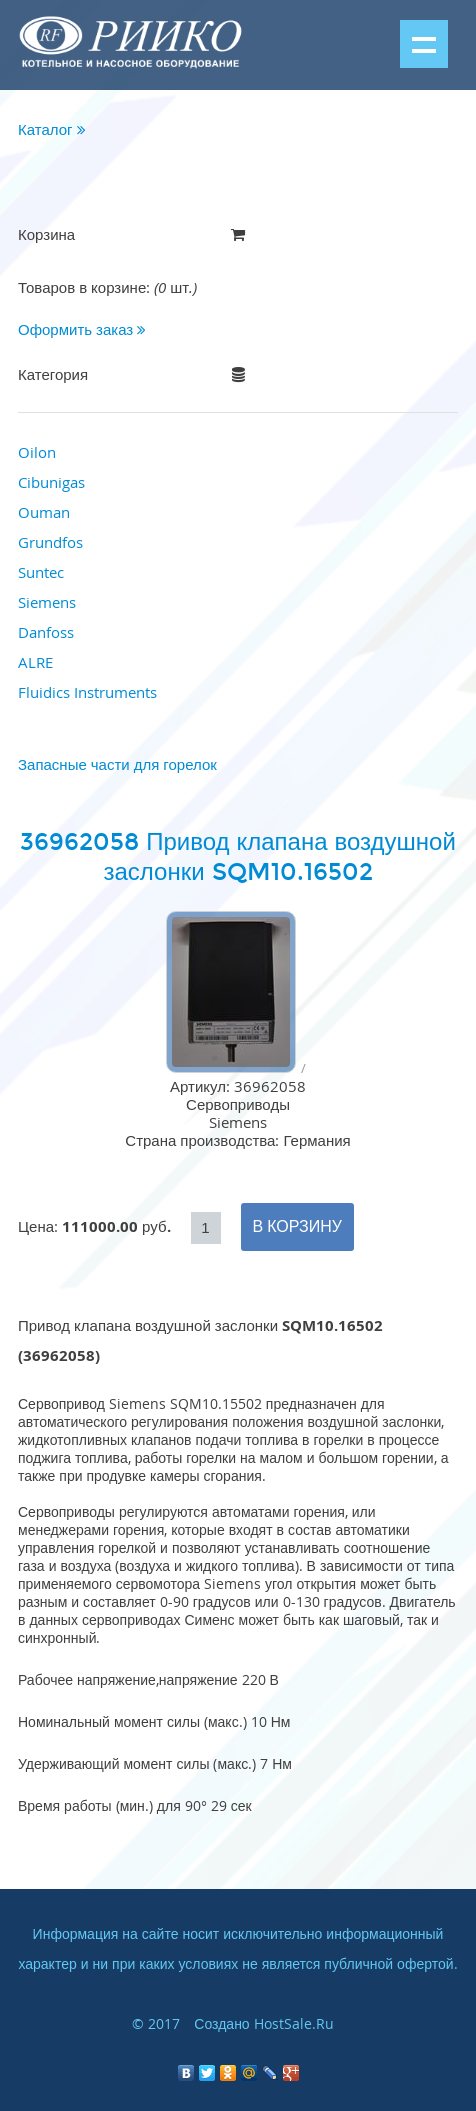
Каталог (52, 129)
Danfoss (46, 632)
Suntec (41, 572)
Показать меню (424, 44)
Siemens (47, 602)
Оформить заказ (82, 329)
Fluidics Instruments (87, 692)
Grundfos (50, 542)
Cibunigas (51, 482)
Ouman (44, 512)
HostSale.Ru (294, 2023)
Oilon (37, 452)
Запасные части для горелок (117, 764)
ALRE (35, 662)
